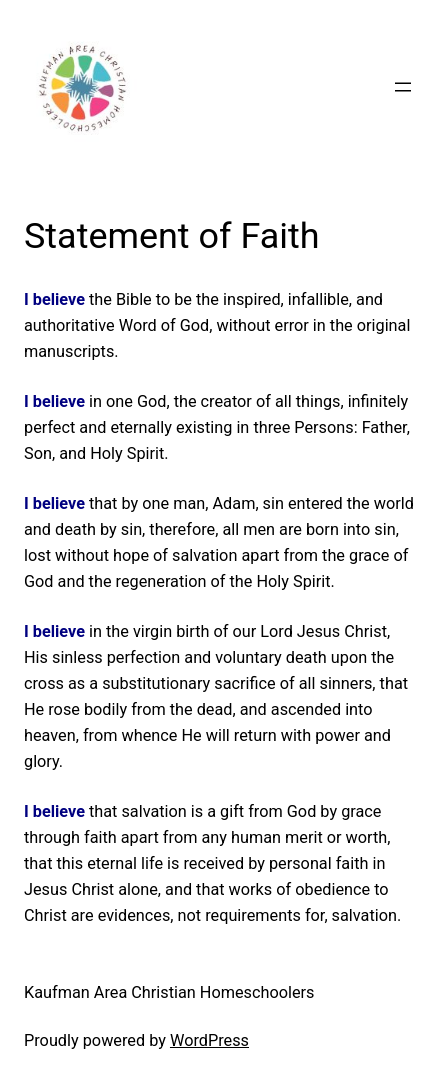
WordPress (209, 1040)
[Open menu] (403, 87)
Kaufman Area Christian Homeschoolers (169, 992)
